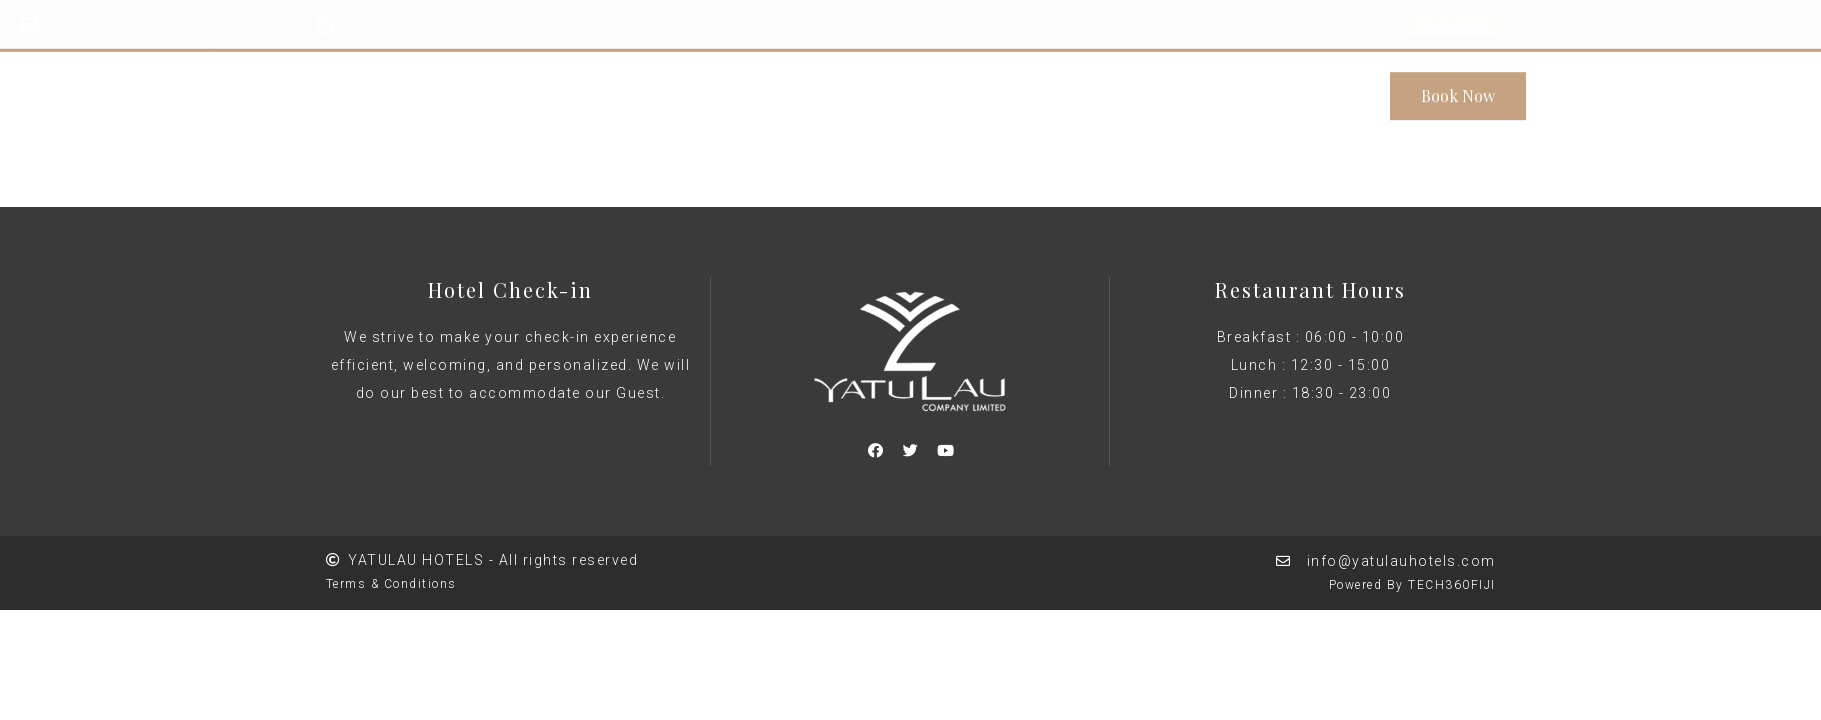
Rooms (1036, 88)
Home (675, 88)
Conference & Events (894, 88)
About (754, 88)
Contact (1126, 88)
